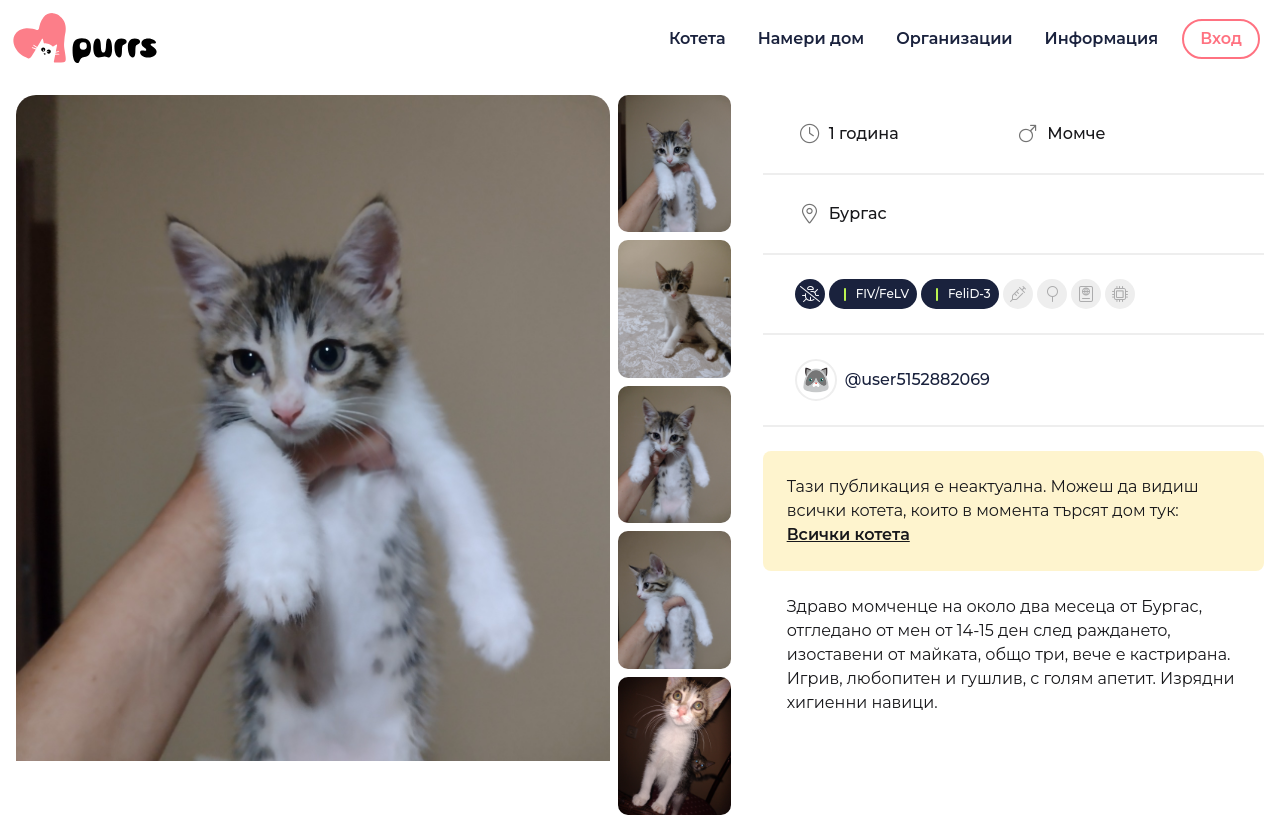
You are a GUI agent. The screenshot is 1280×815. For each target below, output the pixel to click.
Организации (954, 38)
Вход (1221, 38)
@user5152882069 (917, 379)
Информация (1102, 38)
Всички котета (848, 534)
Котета (697, 38)
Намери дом (811, 38)
